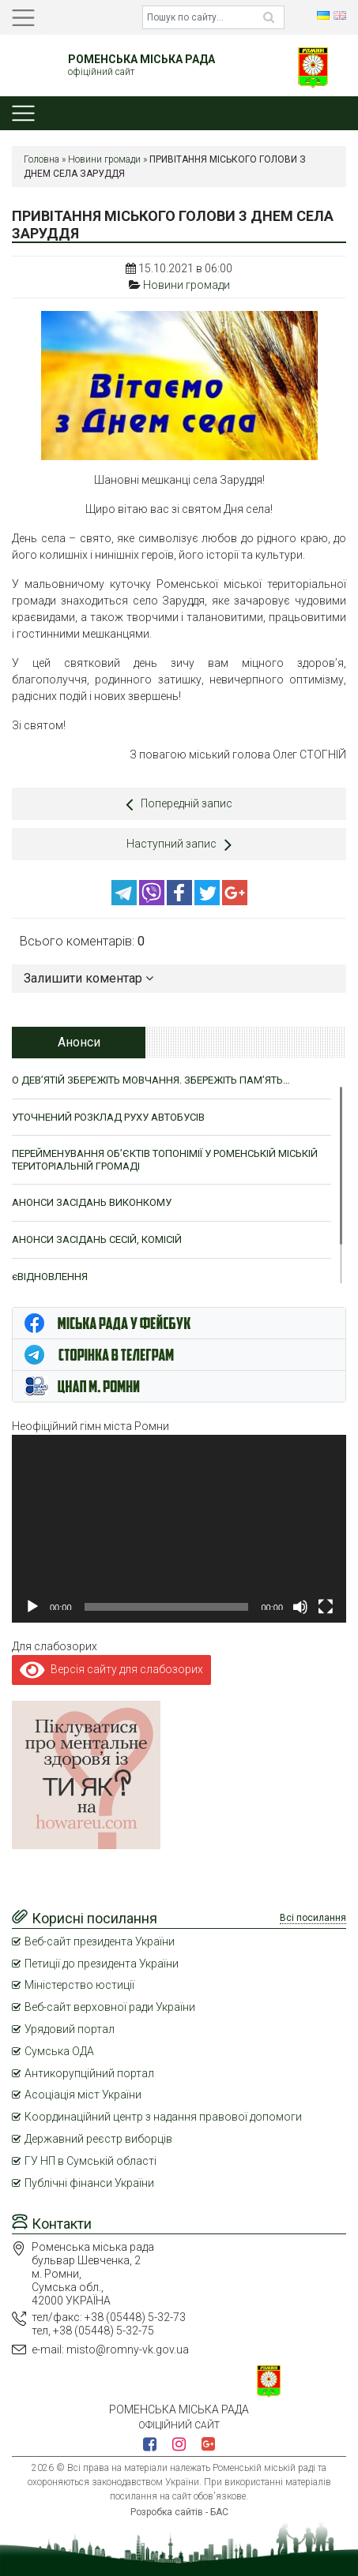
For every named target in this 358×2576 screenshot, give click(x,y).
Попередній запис (179, 804)
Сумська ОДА (59, 2051)
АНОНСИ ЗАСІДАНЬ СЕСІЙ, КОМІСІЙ (97, 1239)
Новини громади (104, 159)
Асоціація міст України (82, 2094)
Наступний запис (179, 844)
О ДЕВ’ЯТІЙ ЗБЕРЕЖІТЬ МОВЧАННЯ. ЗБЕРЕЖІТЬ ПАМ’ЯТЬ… (151, 1080)
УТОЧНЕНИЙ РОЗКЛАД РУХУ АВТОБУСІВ (108, 1117)
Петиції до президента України (101, 1963)
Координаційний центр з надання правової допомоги (163, 2116)
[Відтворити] (32, 1607)
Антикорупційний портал (89, 2073)
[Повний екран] (326, 1607)
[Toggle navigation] (23, 18)
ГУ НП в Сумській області (90, 2161)
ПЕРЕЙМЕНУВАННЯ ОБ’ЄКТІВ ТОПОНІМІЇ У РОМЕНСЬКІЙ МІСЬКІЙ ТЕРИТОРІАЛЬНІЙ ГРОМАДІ (165, 1160)
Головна (41, 159)
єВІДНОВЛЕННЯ (50, 1276)
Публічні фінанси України (89, 2183)
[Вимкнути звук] (300, 1607)
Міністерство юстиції (79, 1985)
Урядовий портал (69, 2029)
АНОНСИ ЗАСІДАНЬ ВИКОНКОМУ (91, 1202)
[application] (179, 1529)
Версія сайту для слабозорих (111, 1669)
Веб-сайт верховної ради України (109, 2007)
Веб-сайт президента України (99, 1941)
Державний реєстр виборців (98, 2138)
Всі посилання (313, 1917)
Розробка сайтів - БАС (179, 2512)
